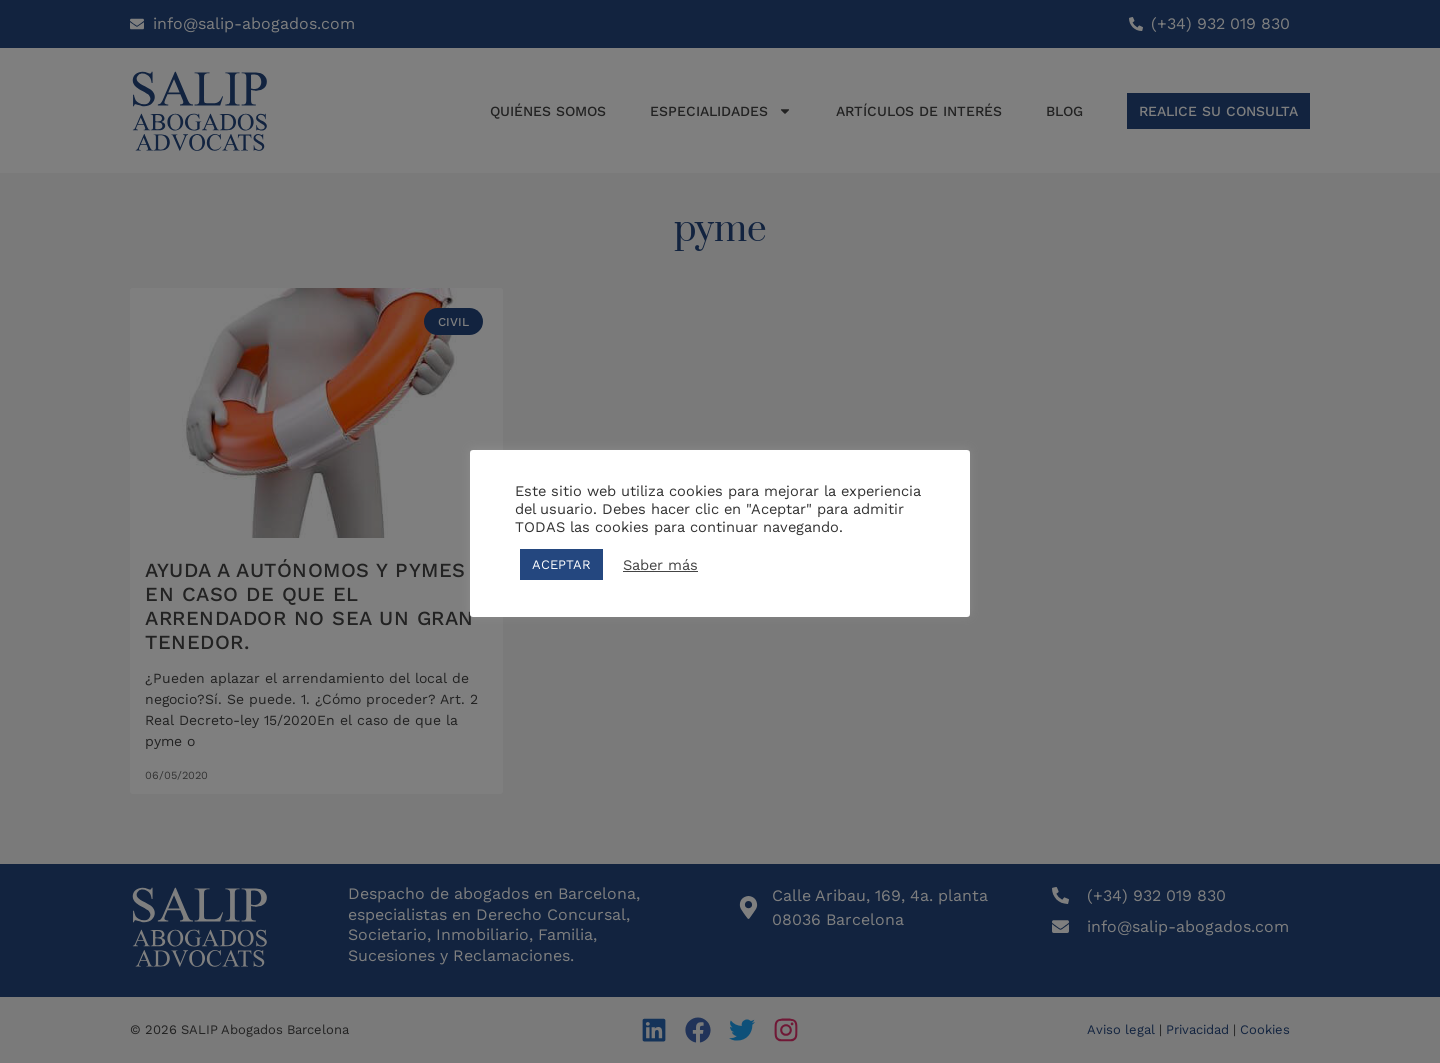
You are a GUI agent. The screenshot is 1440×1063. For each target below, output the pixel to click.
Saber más (660, 565)
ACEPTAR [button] (561, 564)
